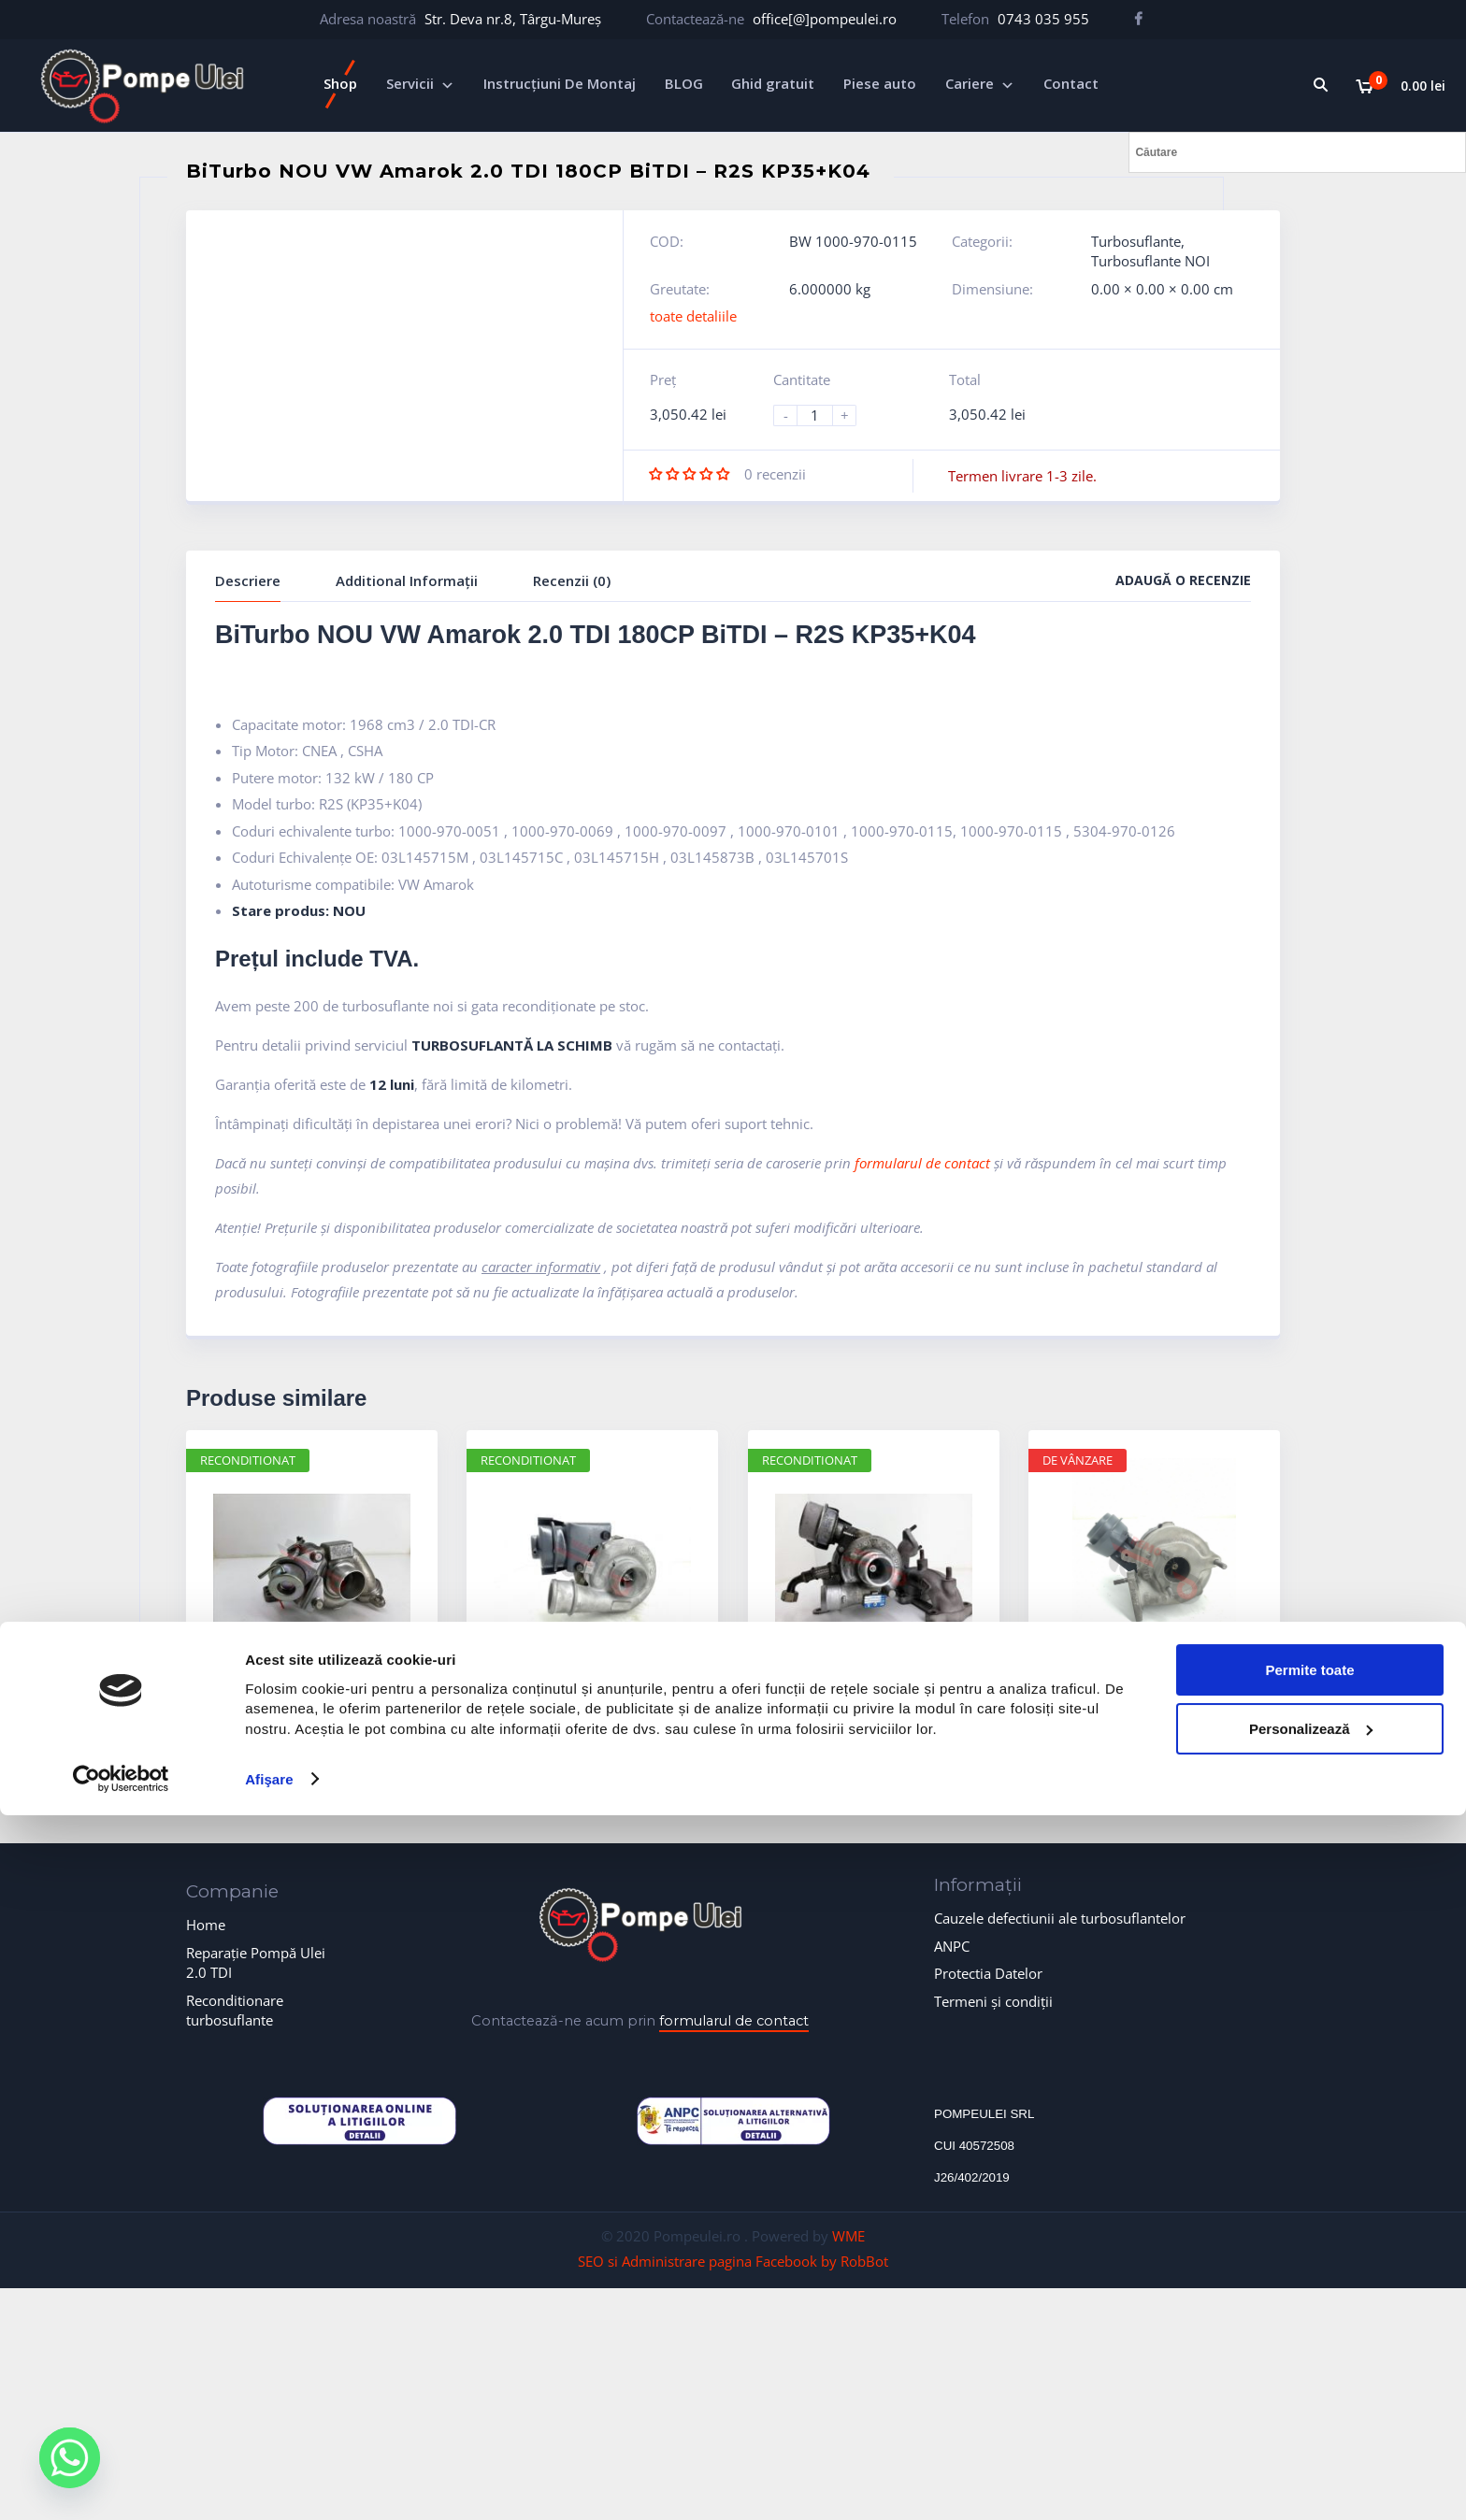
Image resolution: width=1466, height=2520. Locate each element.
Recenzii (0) (572, 580)
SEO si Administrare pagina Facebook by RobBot (733, 2261)
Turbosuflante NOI (1150, 260)
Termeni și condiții (993, 2001)
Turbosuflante (1136, 241)
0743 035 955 (1043, 18)
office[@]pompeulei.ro (825, 18)
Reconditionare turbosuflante (234, 2010)
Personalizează (1311, 2433)
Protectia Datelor (988, 1973)
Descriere (247, 580)
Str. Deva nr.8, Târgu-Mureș (512, 18)
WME (848, 2235)
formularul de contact (922, 1162)
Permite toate (1309, 2374)
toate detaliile (693, 316)
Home (205, 1924)
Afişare (269, 2483)
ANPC (952, 1946)
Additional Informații (407, 580)
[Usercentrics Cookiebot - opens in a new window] (121, 2484)
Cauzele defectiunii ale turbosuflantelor (1060, 1918)
